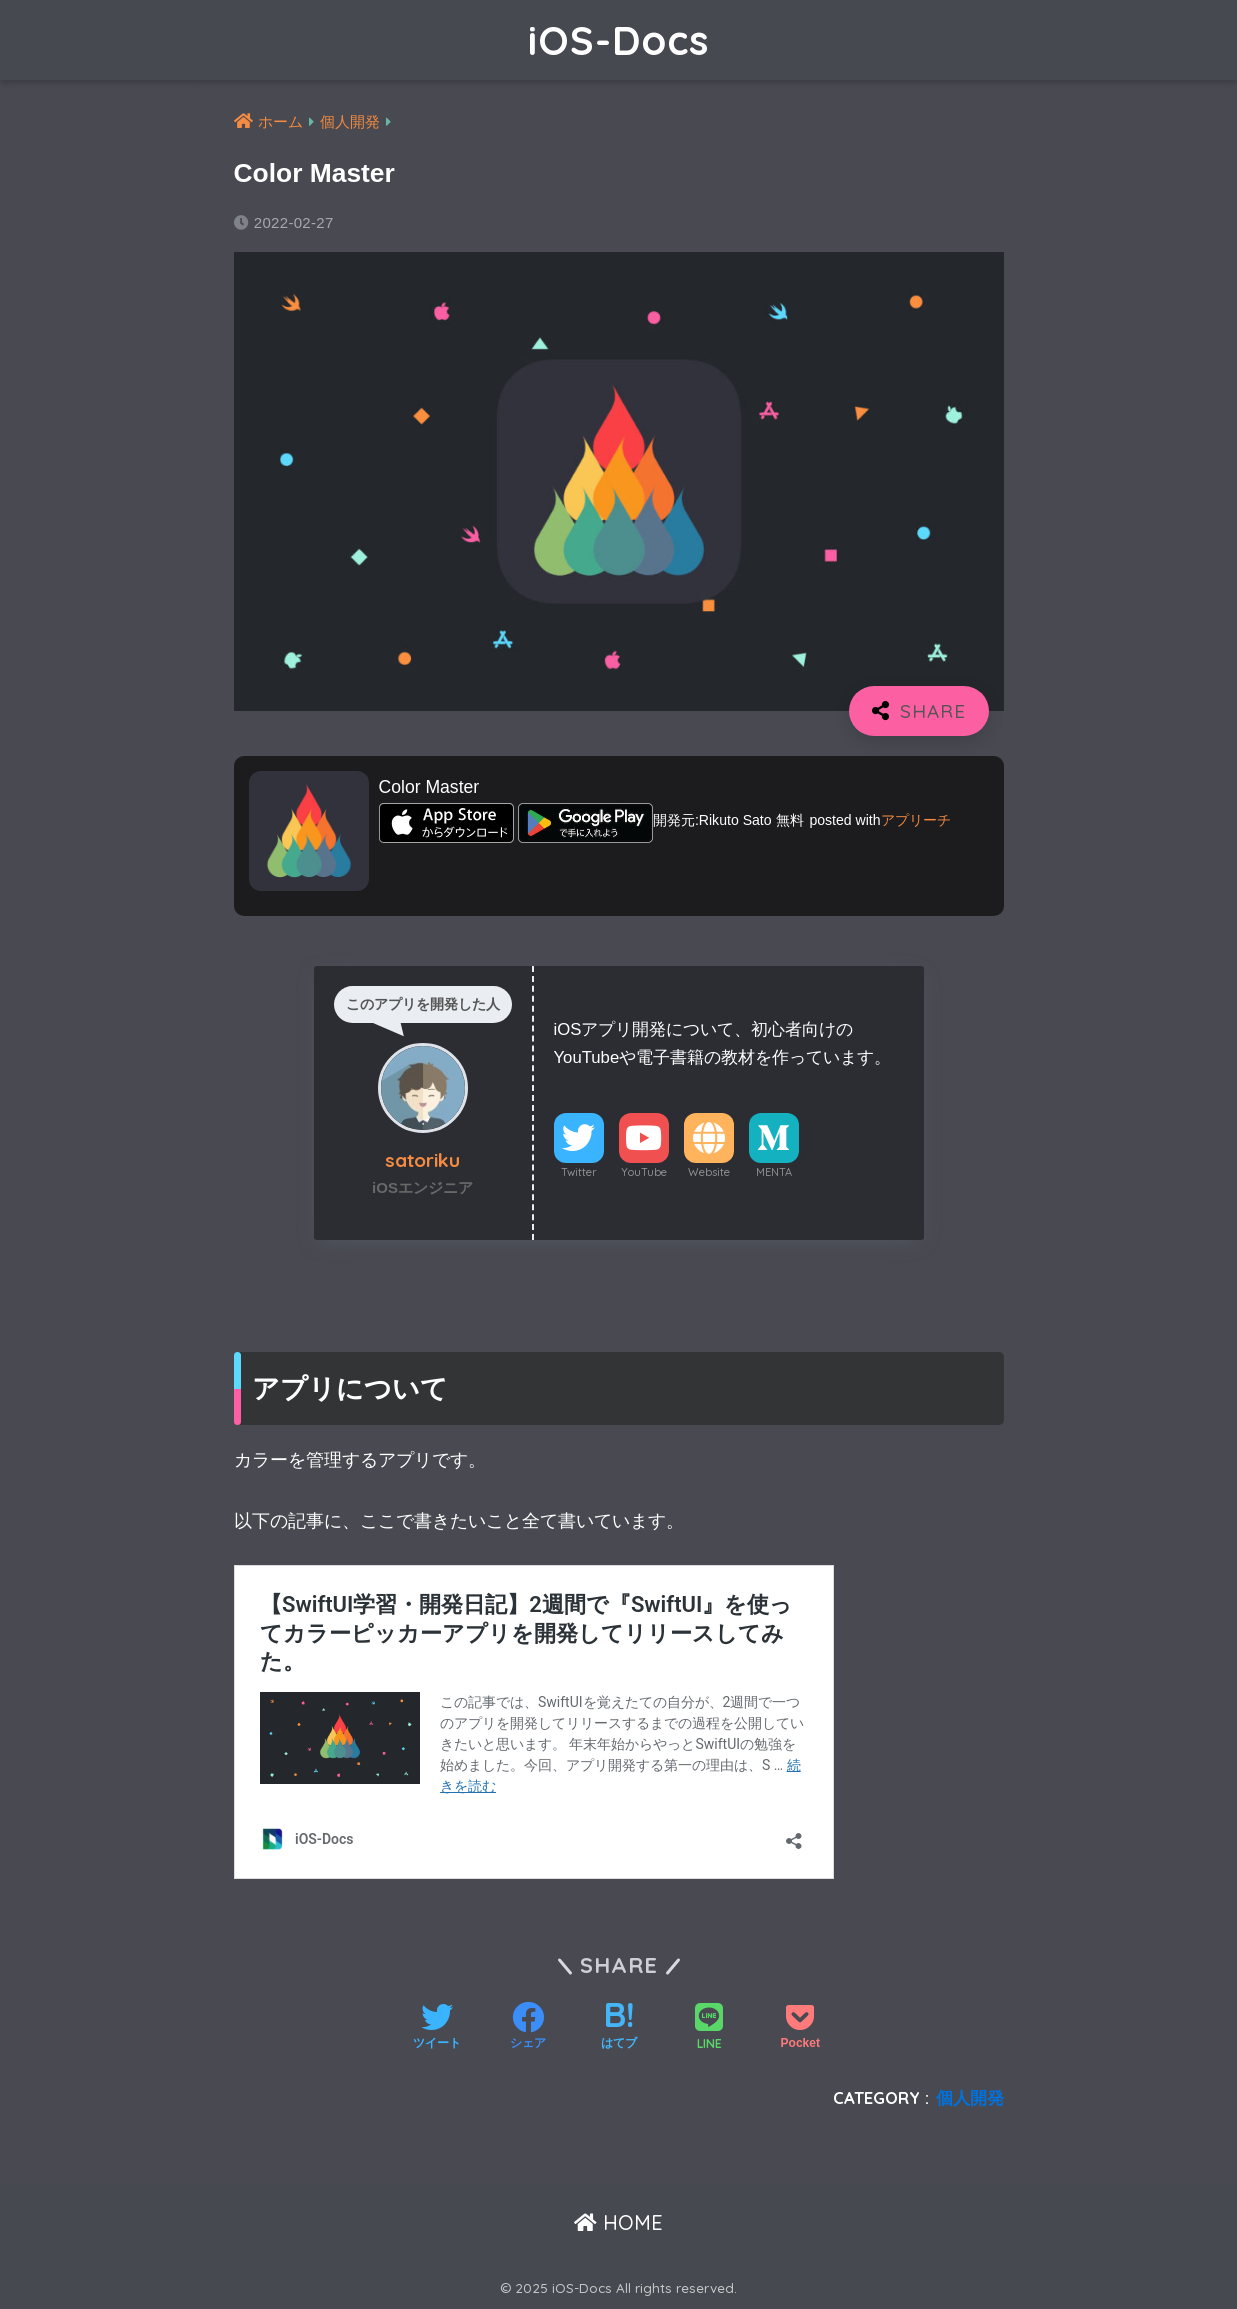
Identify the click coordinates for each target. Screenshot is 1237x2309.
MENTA (774, 1172)
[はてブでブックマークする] (619, 2028)
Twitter (579, 1172)
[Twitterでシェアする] (437, 2028)
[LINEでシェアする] (709, 2028)
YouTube (644, 1172)
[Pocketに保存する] (800, 2028)
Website (709, 1172)
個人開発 (970, 2097)
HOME (618, 2222)
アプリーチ (916, 820)
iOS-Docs (618, 40)
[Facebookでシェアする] (528, 2028)
